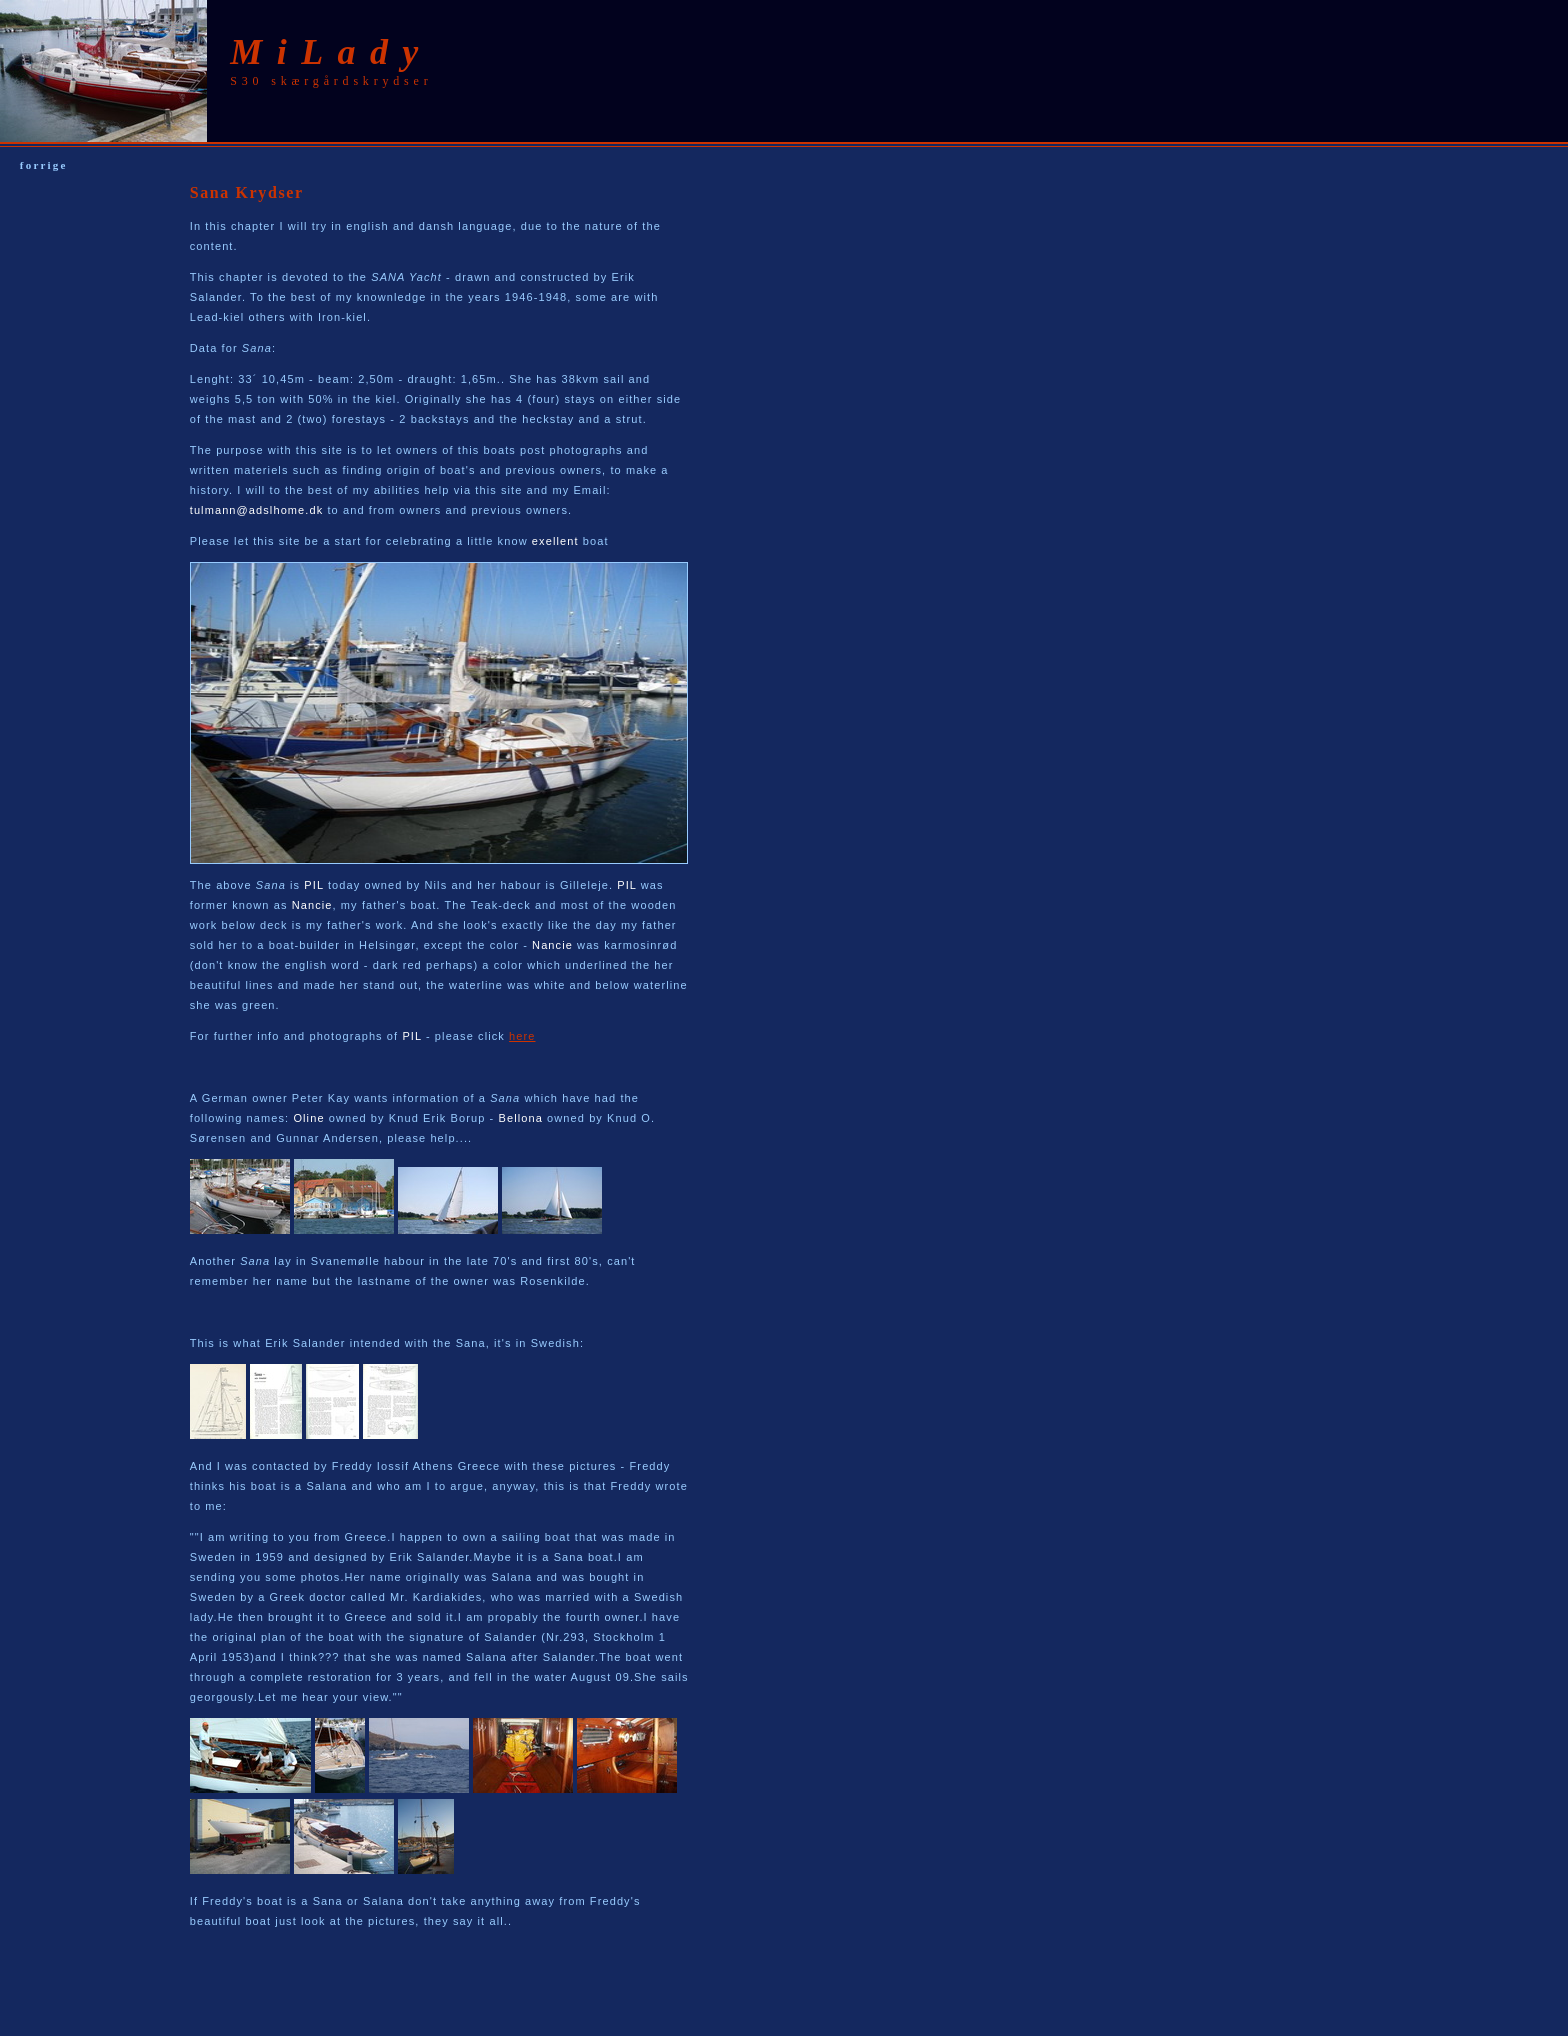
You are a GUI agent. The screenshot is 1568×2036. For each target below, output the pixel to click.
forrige (44, 165)
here (522, 1036)
